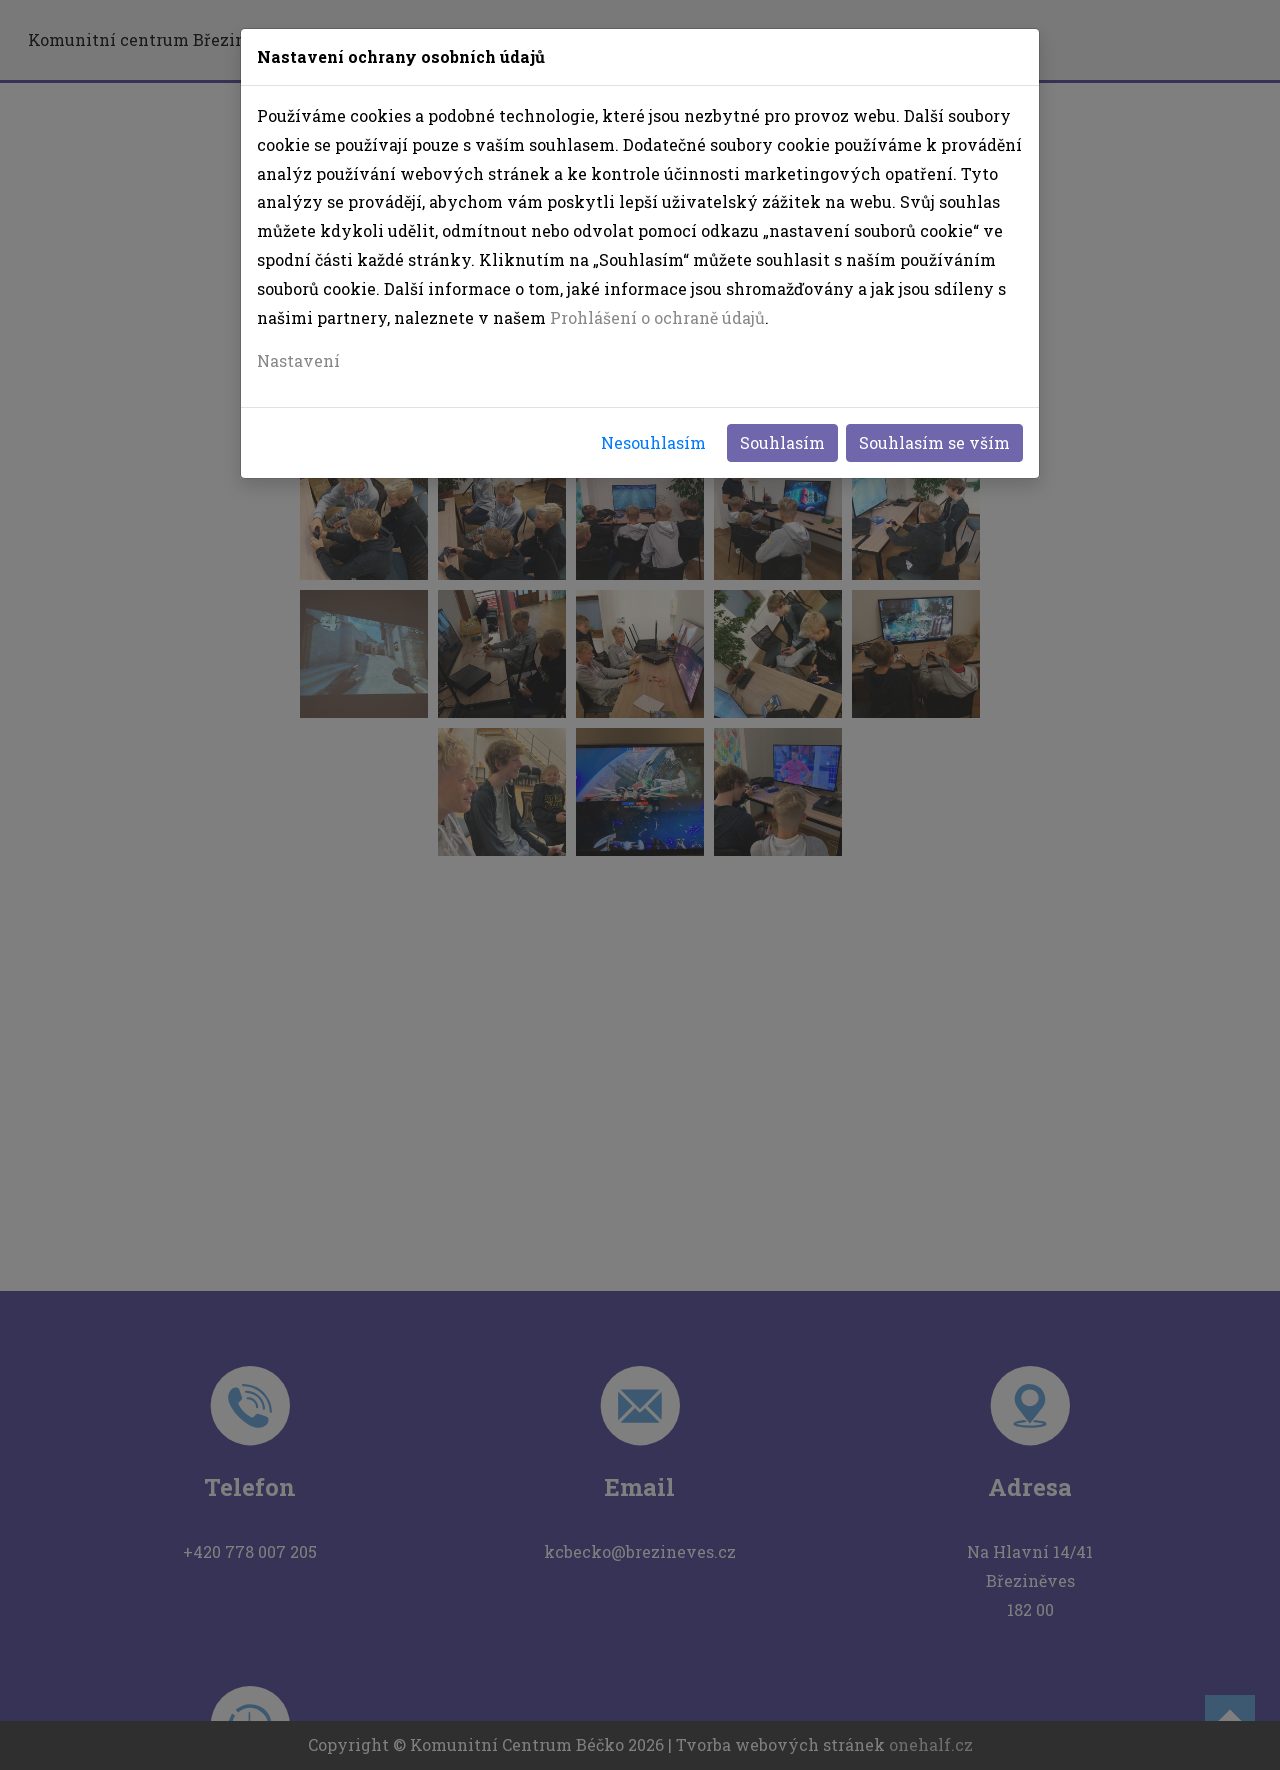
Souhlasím (782, 442)
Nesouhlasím (653, 442)
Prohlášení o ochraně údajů (657, 317)
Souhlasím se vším (934, 442)
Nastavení (298, 360)
